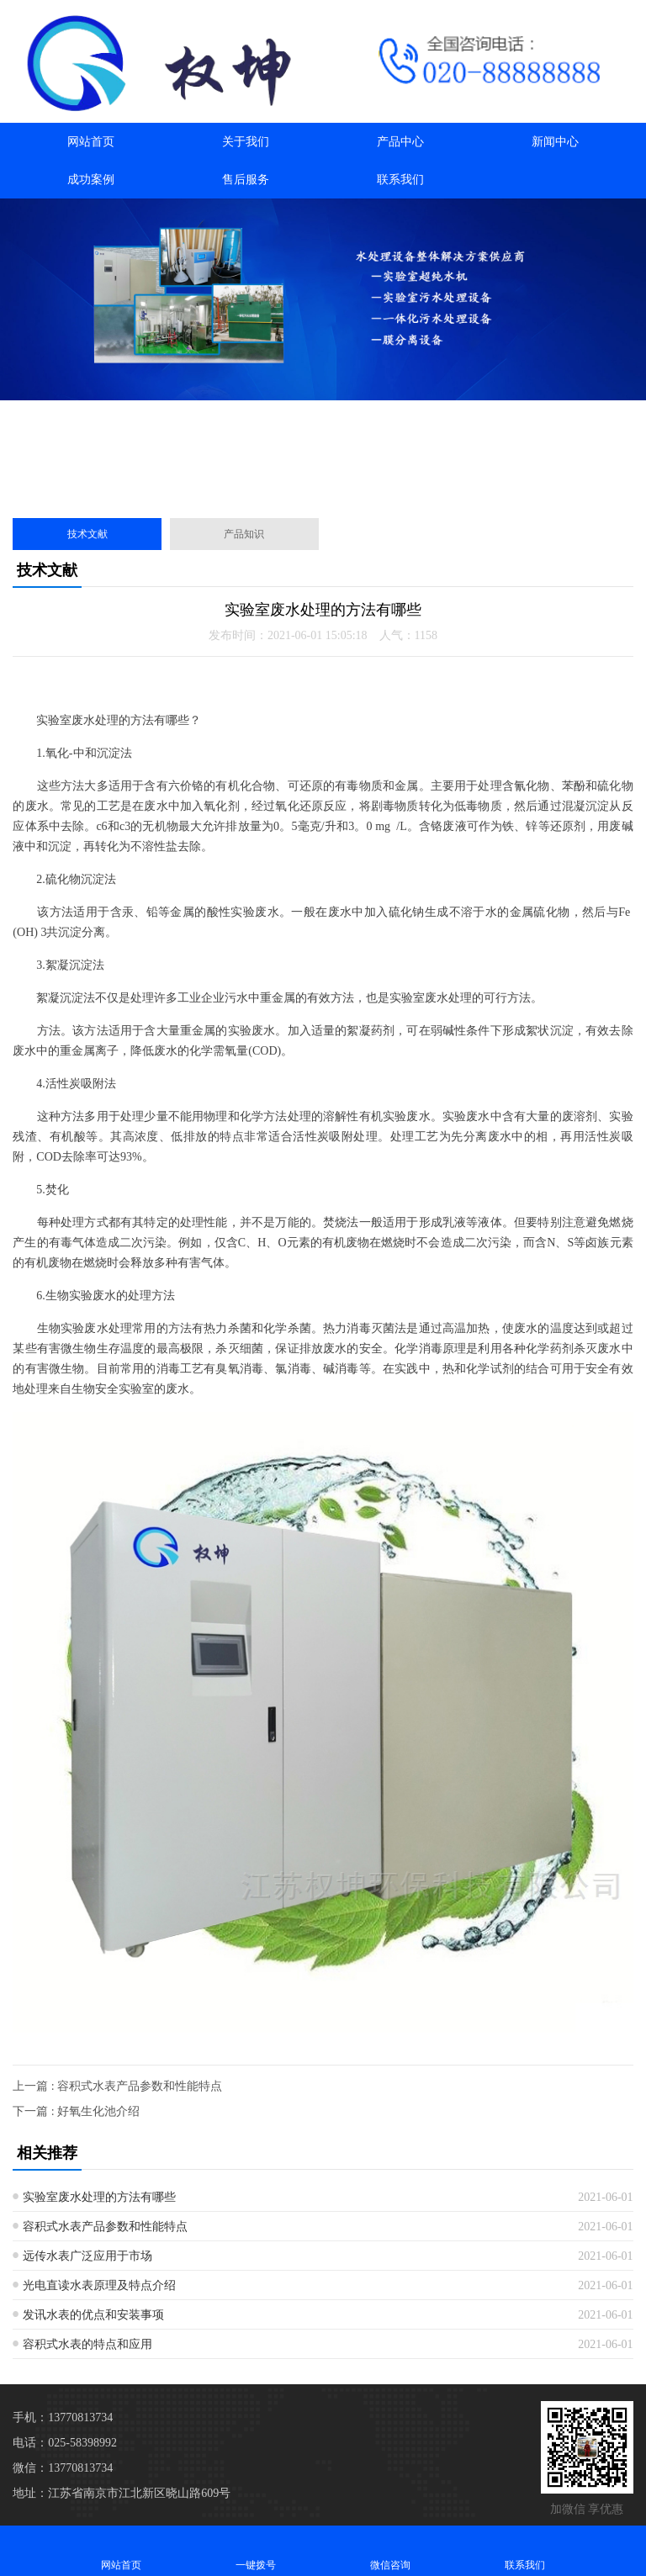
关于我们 (245, 141)
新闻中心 (555, 141)
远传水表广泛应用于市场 (87, 2256)
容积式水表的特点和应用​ (87, 2344)
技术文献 (87, 534)
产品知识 (244, 534)
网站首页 (90, 141)
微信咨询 (390, 2550)
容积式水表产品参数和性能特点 (105, 2226)
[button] (316, 486)
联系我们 (400, 179)
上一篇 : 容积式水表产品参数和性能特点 (117, 2086)
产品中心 (400, 141)
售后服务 (245, 179)
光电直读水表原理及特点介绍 (99, 2285)
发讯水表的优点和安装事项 (93, 2315)
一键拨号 (255, 2550)
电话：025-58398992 (65, 2442)
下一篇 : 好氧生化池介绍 (76, 2111)
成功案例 (90, 179)
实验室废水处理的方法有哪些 (99, 2197)
